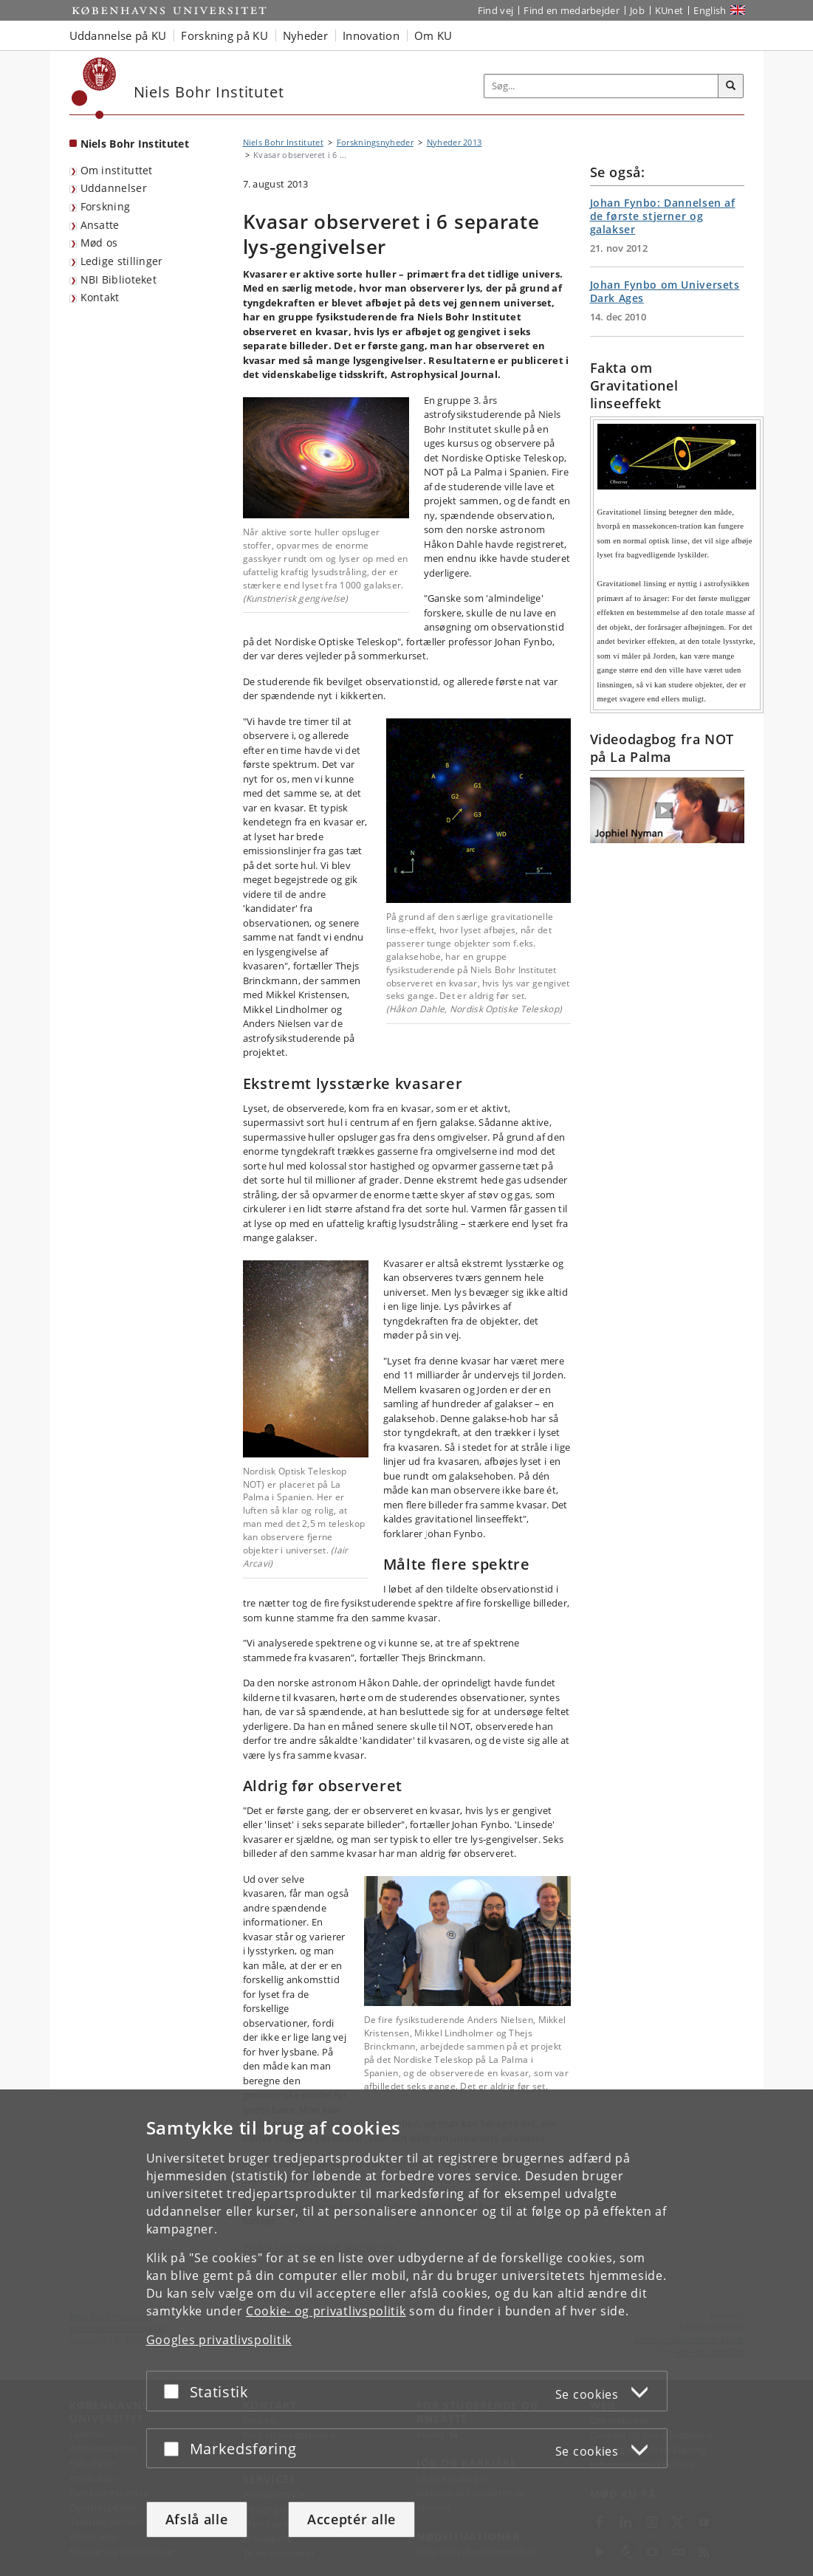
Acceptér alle (351, 2519)
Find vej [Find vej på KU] (495, 10)
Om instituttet (116, 170)
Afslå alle (196, 2519)
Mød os (99, 243)
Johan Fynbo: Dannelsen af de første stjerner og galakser (662, 216)
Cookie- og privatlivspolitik (326, 2311)
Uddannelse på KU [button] (118, 35)
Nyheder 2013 (454, 142)
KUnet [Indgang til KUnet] (669, 10)
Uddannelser (113, 188)
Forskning (105, 206)
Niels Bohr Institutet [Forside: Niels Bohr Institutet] (134, 144)
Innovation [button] (371, 35)
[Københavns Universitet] (94, 88)
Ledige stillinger (121, 261)
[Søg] (731, 86)
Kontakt (100, 297)
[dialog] (406, 2332)
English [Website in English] (709, 10)
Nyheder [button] (305, 35)
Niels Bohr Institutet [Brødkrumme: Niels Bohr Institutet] (283, 142)
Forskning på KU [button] (224, 35)
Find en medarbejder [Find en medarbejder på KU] (572, 10)
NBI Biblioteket (118, 279)
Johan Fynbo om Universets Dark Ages (665, 291)
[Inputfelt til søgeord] (601, 86)
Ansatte (100, 225)
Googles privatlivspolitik (219, 2340)
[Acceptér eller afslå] (175, 2391)
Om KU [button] (433, 35)
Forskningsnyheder (375, 142)
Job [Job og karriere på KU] (637, 10)
